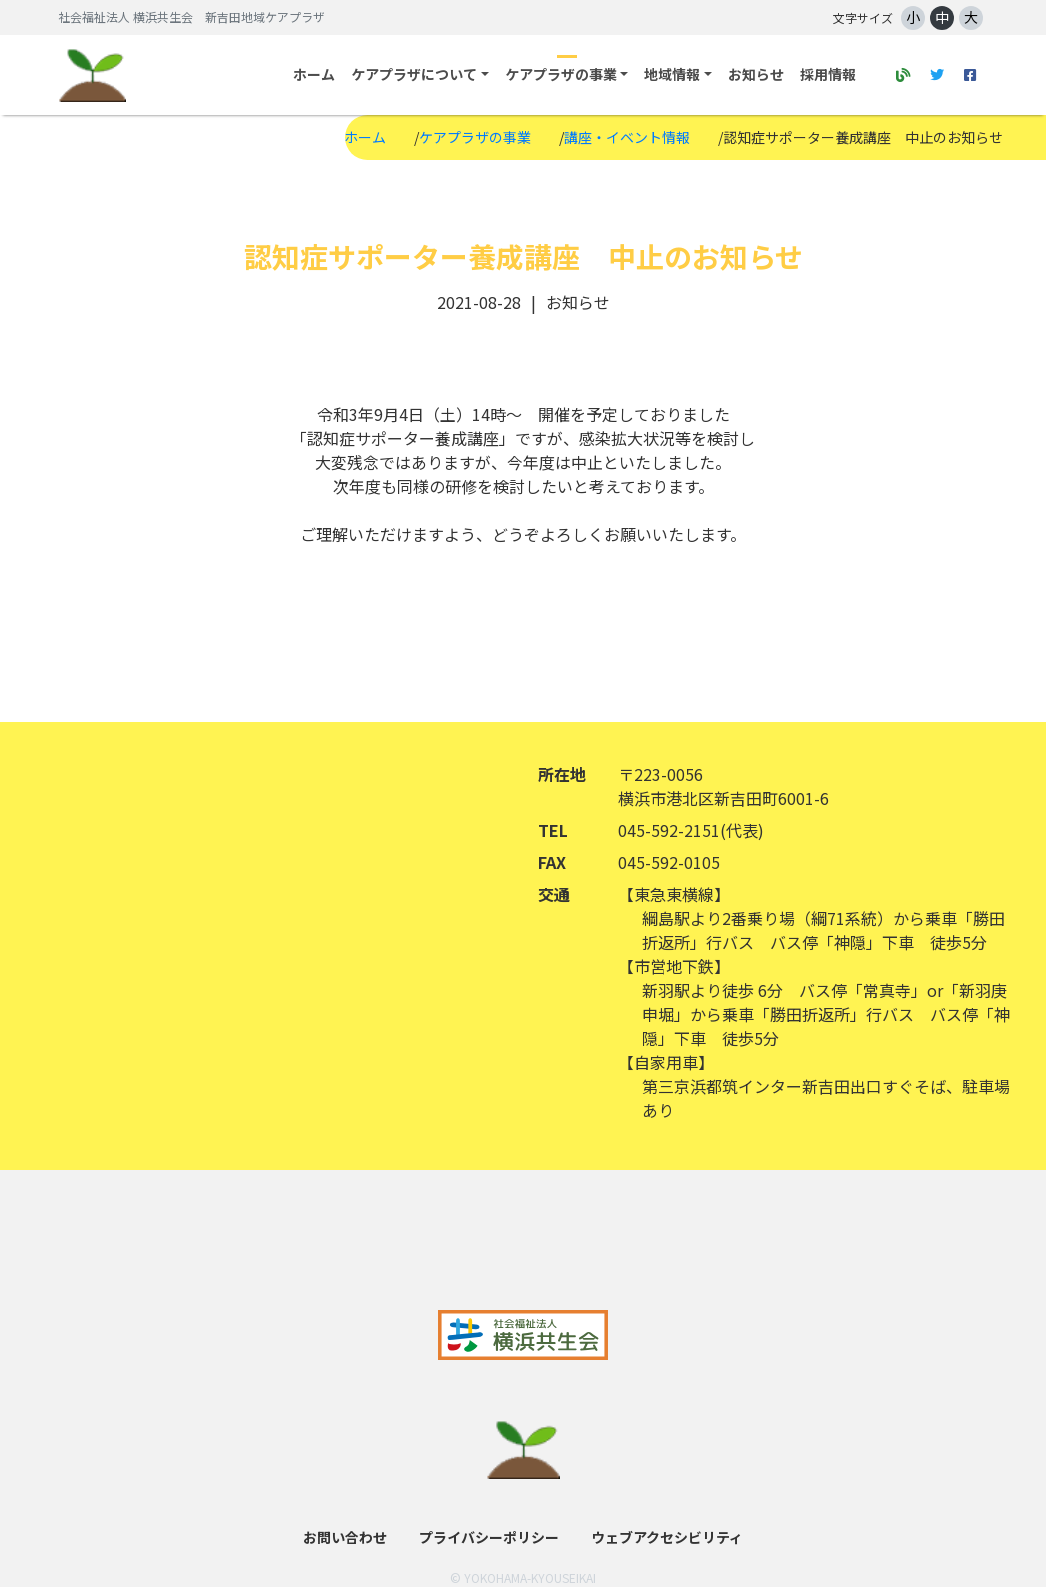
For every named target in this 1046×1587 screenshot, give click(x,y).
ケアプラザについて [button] (414, 74)
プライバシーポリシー (489, 1537)
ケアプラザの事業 (475, 137)
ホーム (314, 74)
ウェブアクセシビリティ (667, 1537)
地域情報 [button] (672, 74)
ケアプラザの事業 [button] (561, 74)
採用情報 (828, 74)
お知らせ (756, 74)
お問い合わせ (345, 1537)
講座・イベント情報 (627, 137)
